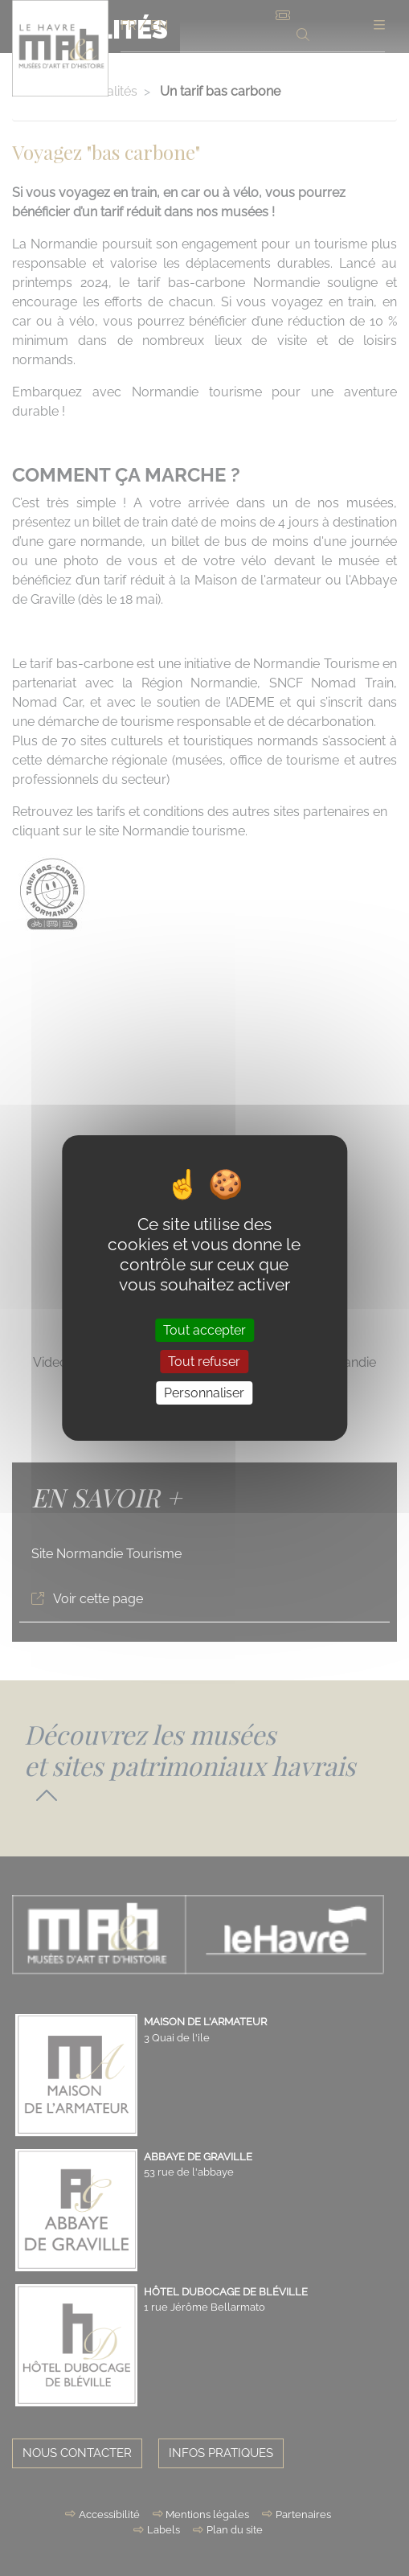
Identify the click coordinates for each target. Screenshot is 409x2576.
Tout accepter (204, 1329)
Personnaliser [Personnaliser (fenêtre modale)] (204, 1393)
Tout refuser (204, 1361)
